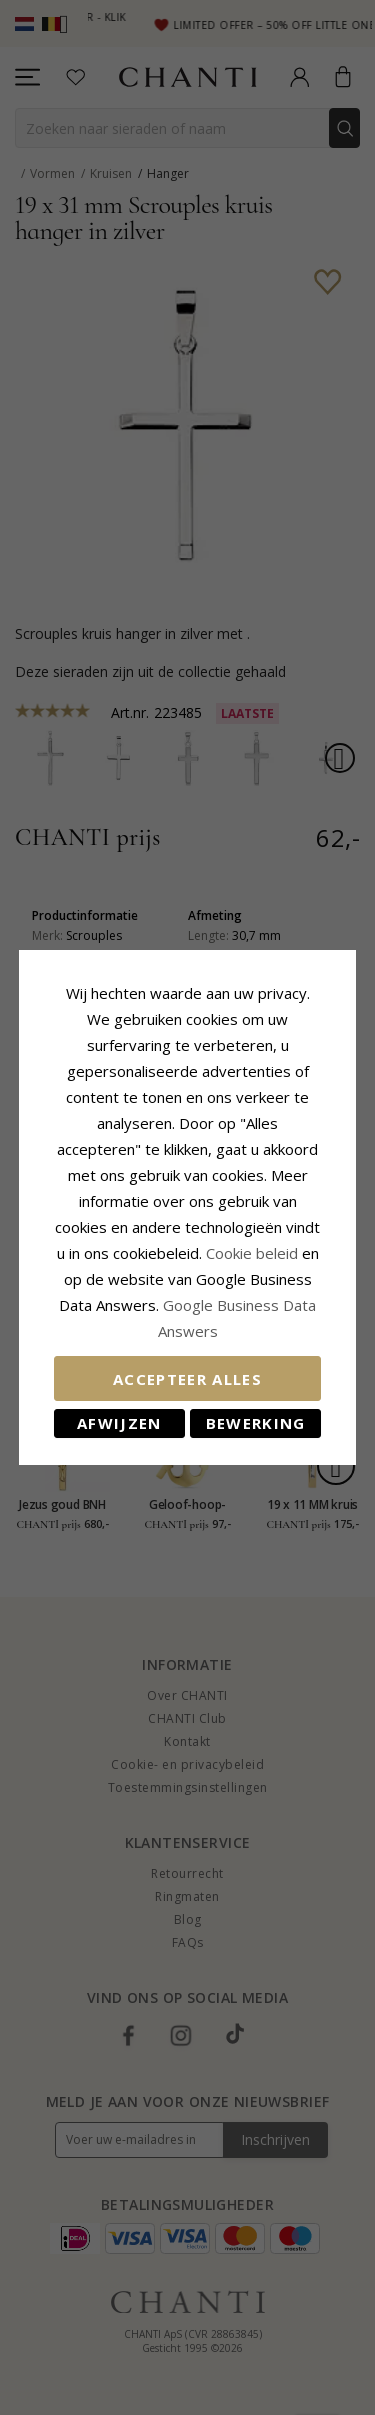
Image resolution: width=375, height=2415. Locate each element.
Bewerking (256, 1423)
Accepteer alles (187, 1379)
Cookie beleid (254, 1253)
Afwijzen (119, 1423)
